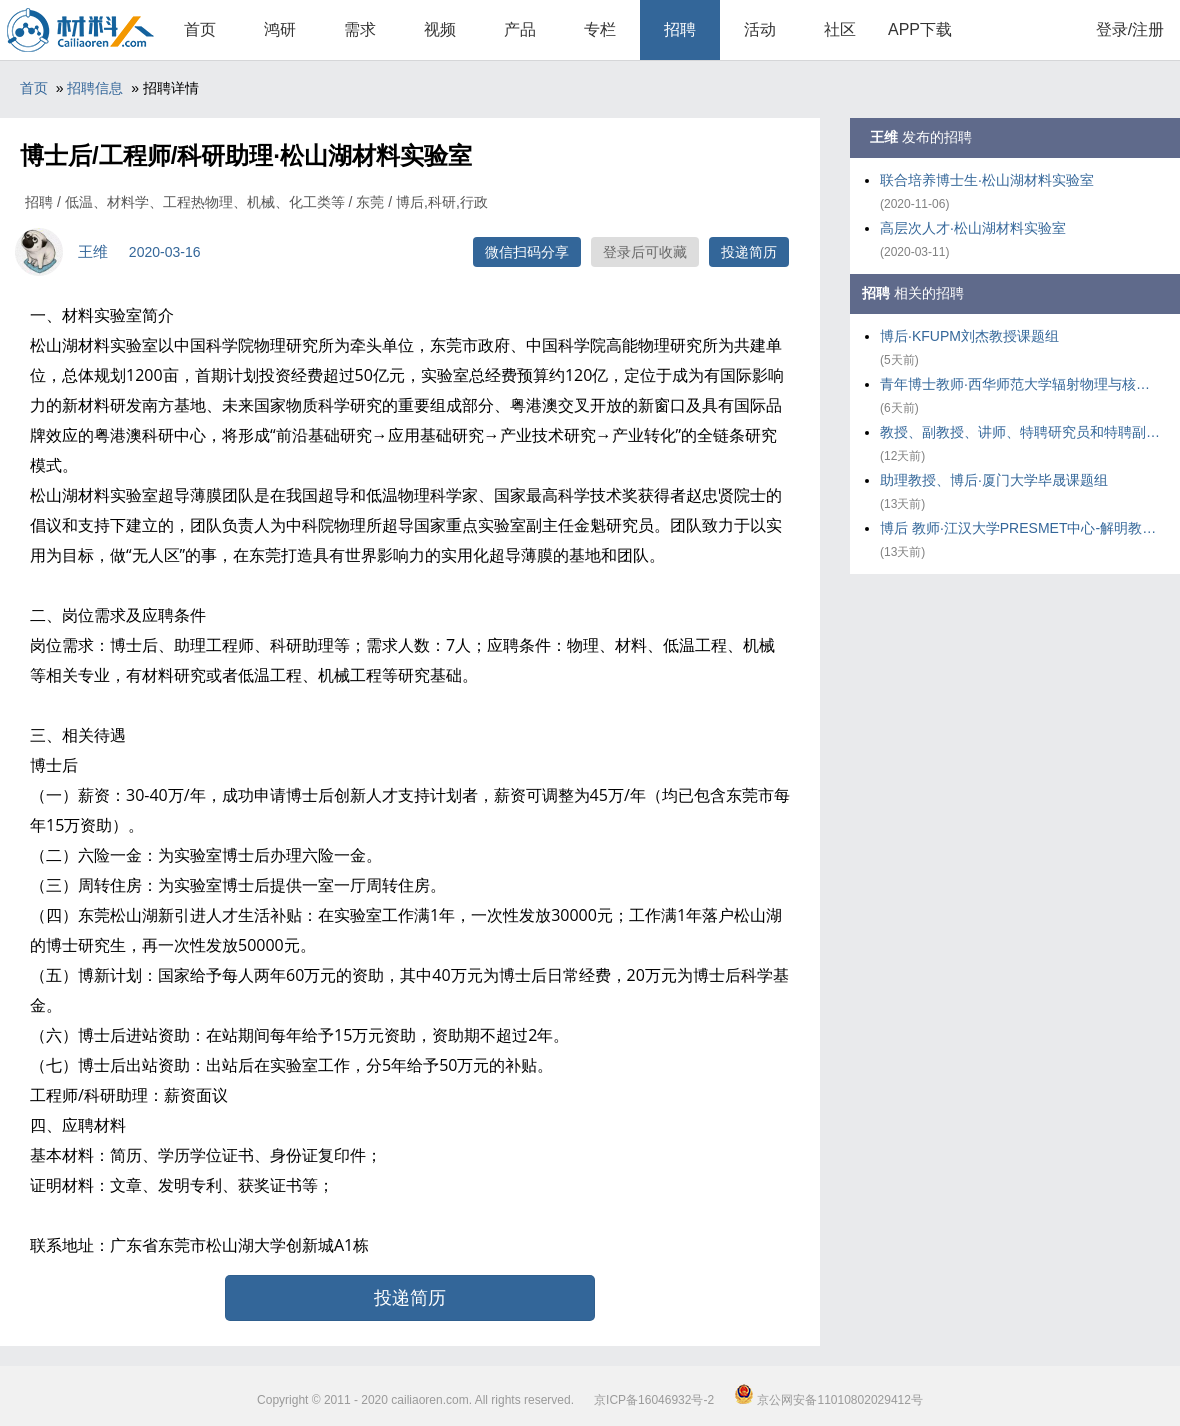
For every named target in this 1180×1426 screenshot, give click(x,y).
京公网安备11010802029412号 (828, 1400)
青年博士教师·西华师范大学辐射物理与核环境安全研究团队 (1020, 384)
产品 (520, 29)
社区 (840, 29)
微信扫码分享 (527, 252)
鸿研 (280, 29)
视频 (440, 29)
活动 (760, 29)
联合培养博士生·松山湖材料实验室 (987, 180)
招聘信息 (95, 88)
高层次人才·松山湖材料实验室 (973, 228)
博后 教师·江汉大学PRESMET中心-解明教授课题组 (1020, 528)
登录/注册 (1130, 29)
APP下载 (920, 29)
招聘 (680, 29)
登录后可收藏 (645, 252)
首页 (200, 29)
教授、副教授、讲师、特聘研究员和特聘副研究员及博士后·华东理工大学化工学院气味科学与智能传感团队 (1020, 432)
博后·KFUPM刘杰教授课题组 (969, 336)
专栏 (600, 29)
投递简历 (749, 252)
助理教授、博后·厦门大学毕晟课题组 (994, 480)
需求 (360, 29)
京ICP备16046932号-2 (654, 1400)
